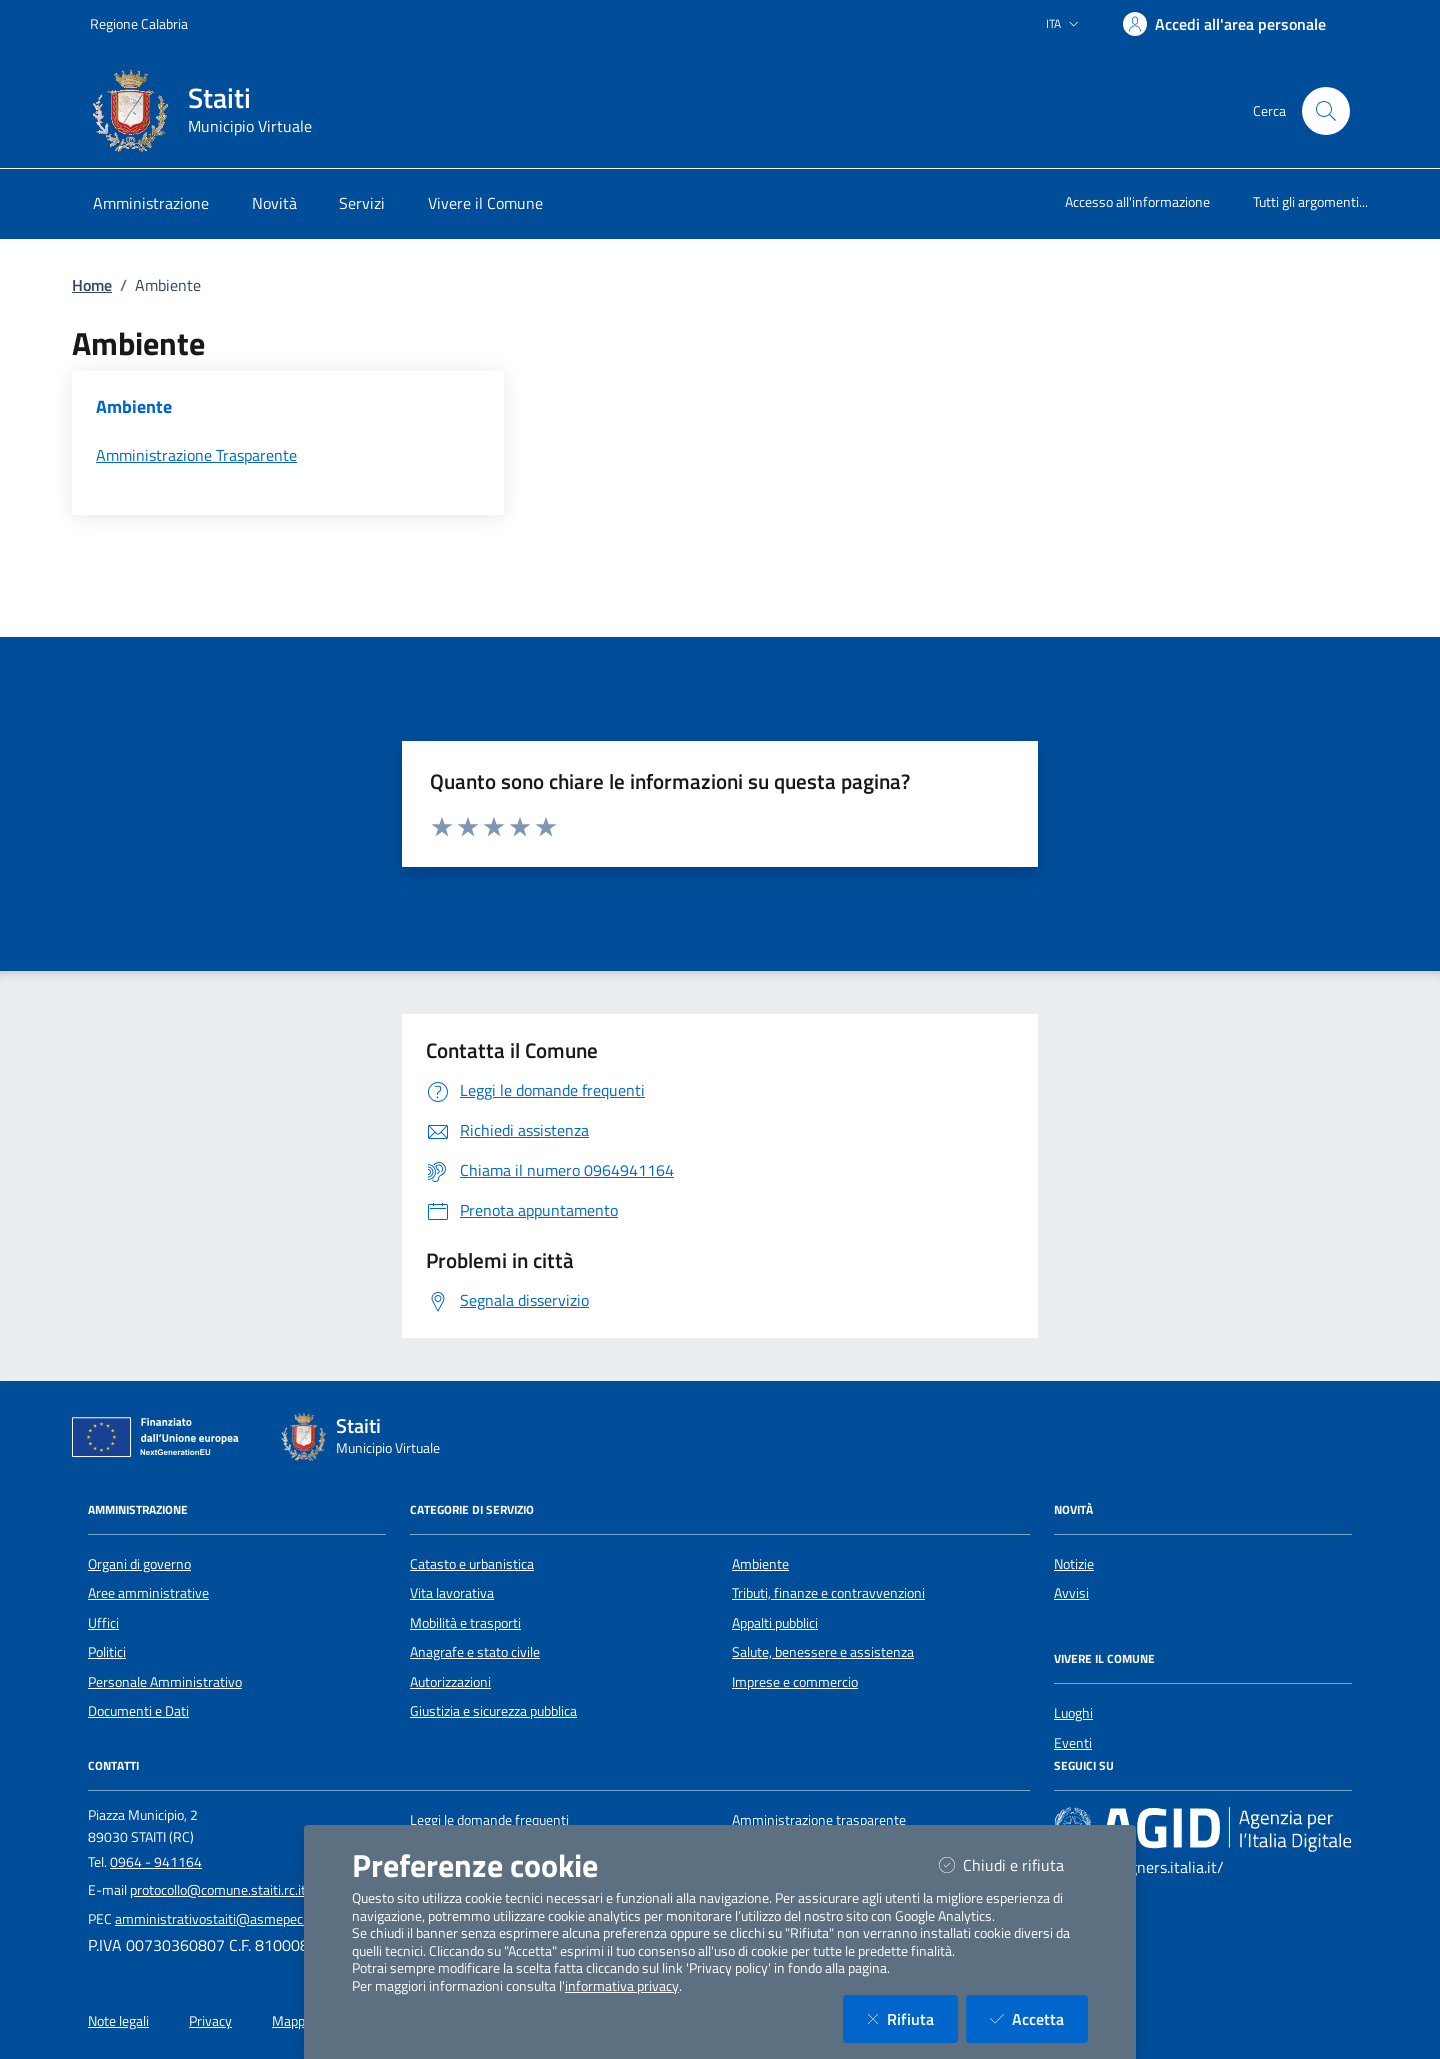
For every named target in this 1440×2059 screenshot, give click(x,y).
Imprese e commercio (795, 1682)
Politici (107, 1652)
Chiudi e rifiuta (1013, 1864)
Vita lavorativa (452, 1593)
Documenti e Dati (138, 1711)
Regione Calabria (139, 23)
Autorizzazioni (450, 1682)
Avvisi (1071, 1593)
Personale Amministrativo (165, 1682)
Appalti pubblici (775, 1623)
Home (92, 285)
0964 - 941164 (156, 1862)
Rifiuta (912, 2018)
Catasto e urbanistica (472, 1564)
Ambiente (760, 1564)
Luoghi (1073, 1713)
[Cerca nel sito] (1326, 111)
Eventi (1073, 1743)
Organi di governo (139, 1564)
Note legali (118, 2021)
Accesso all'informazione (1137, 201)
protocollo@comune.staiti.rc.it (218, 1890)
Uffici (103, 1623)
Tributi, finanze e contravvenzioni (828, 1593)
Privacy (210, 2021)
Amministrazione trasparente (819, 1820)
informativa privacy (622, 1986)
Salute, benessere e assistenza (823, 1652)
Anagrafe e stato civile (475, 1652)
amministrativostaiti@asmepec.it (214, 1919)
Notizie (1074, 1564)
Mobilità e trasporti (465, 1623)
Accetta (1039, 2018)
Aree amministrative (148, 1593)
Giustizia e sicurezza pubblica (493, 1711)
